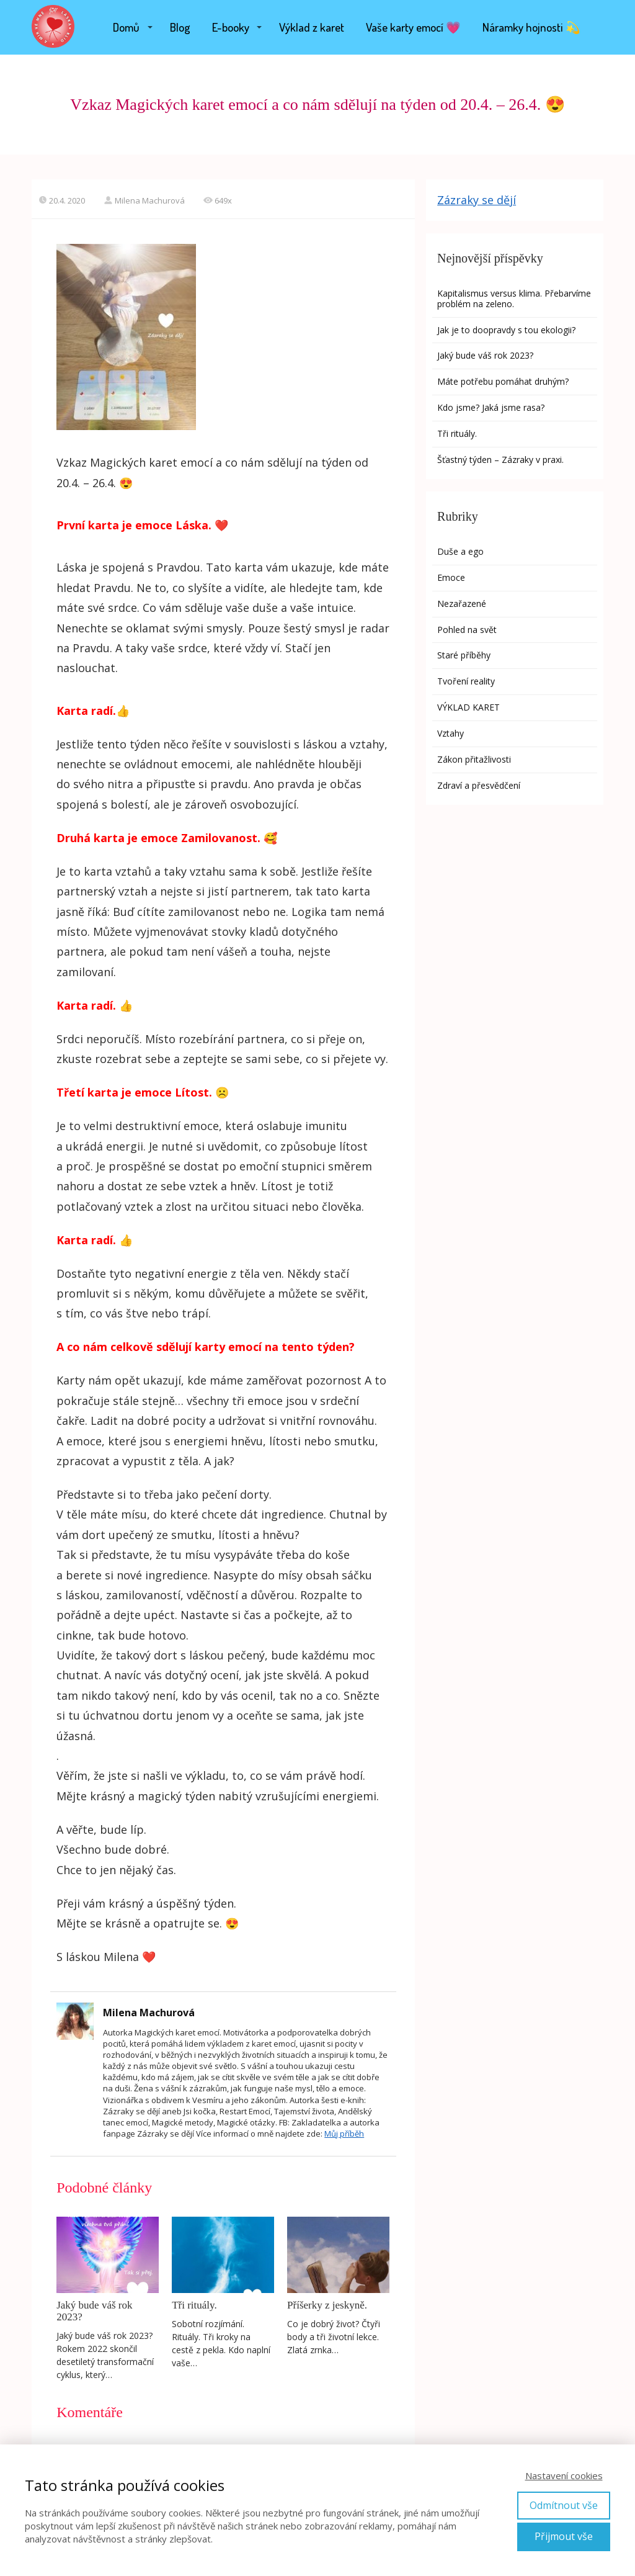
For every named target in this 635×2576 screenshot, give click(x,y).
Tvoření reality (466, 681)
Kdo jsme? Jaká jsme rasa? (490, 407)
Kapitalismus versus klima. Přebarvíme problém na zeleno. (514, 298)
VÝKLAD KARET (468, 707)
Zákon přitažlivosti (474, 759)
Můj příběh (344, 2133)
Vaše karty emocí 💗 (413, 27)
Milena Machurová (144, 200)
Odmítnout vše (564, 2505)
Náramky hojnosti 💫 (531, 27)
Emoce (451, 577)
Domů (126, 27)
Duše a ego (460, 551)
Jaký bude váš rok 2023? (94, 2311)
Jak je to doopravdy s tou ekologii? (507, 330)
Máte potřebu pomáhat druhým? (503, 381)
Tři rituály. (194, 2305)
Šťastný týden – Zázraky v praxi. (500, 459)
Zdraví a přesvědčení (478, 785)
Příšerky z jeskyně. (327, 2305)
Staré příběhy (464, 655)
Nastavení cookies (564, 2475)
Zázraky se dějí (476, 199)
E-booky (230, 27)
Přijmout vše (564, 2536)
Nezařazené (461, 603)
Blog (180, 27)
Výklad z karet (311, 27)
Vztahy (450, 733)
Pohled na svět (467, 629)
